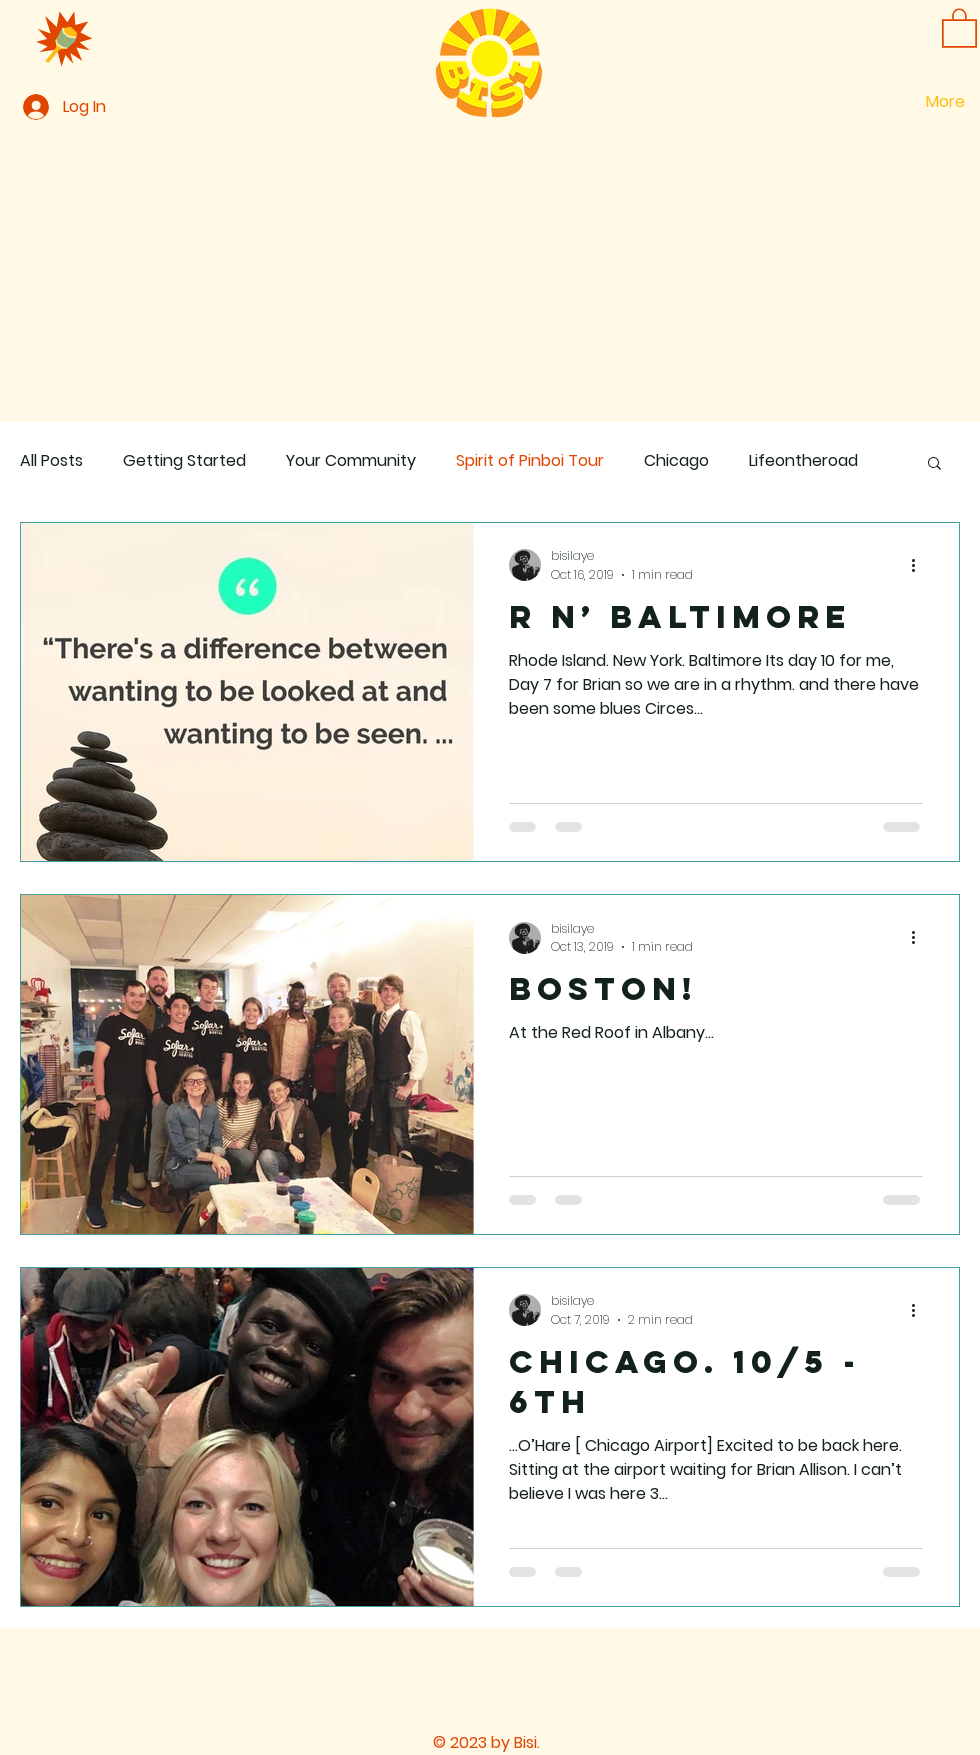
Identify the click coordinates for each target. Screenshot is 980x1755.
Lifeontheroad (803, 461)
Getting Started (184, 461)
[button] (959, 27)
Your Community (351, 461)
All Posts (51, 461)
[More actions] (920, 565)
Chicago (676, 461)
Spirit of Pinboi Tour (530, 461)
